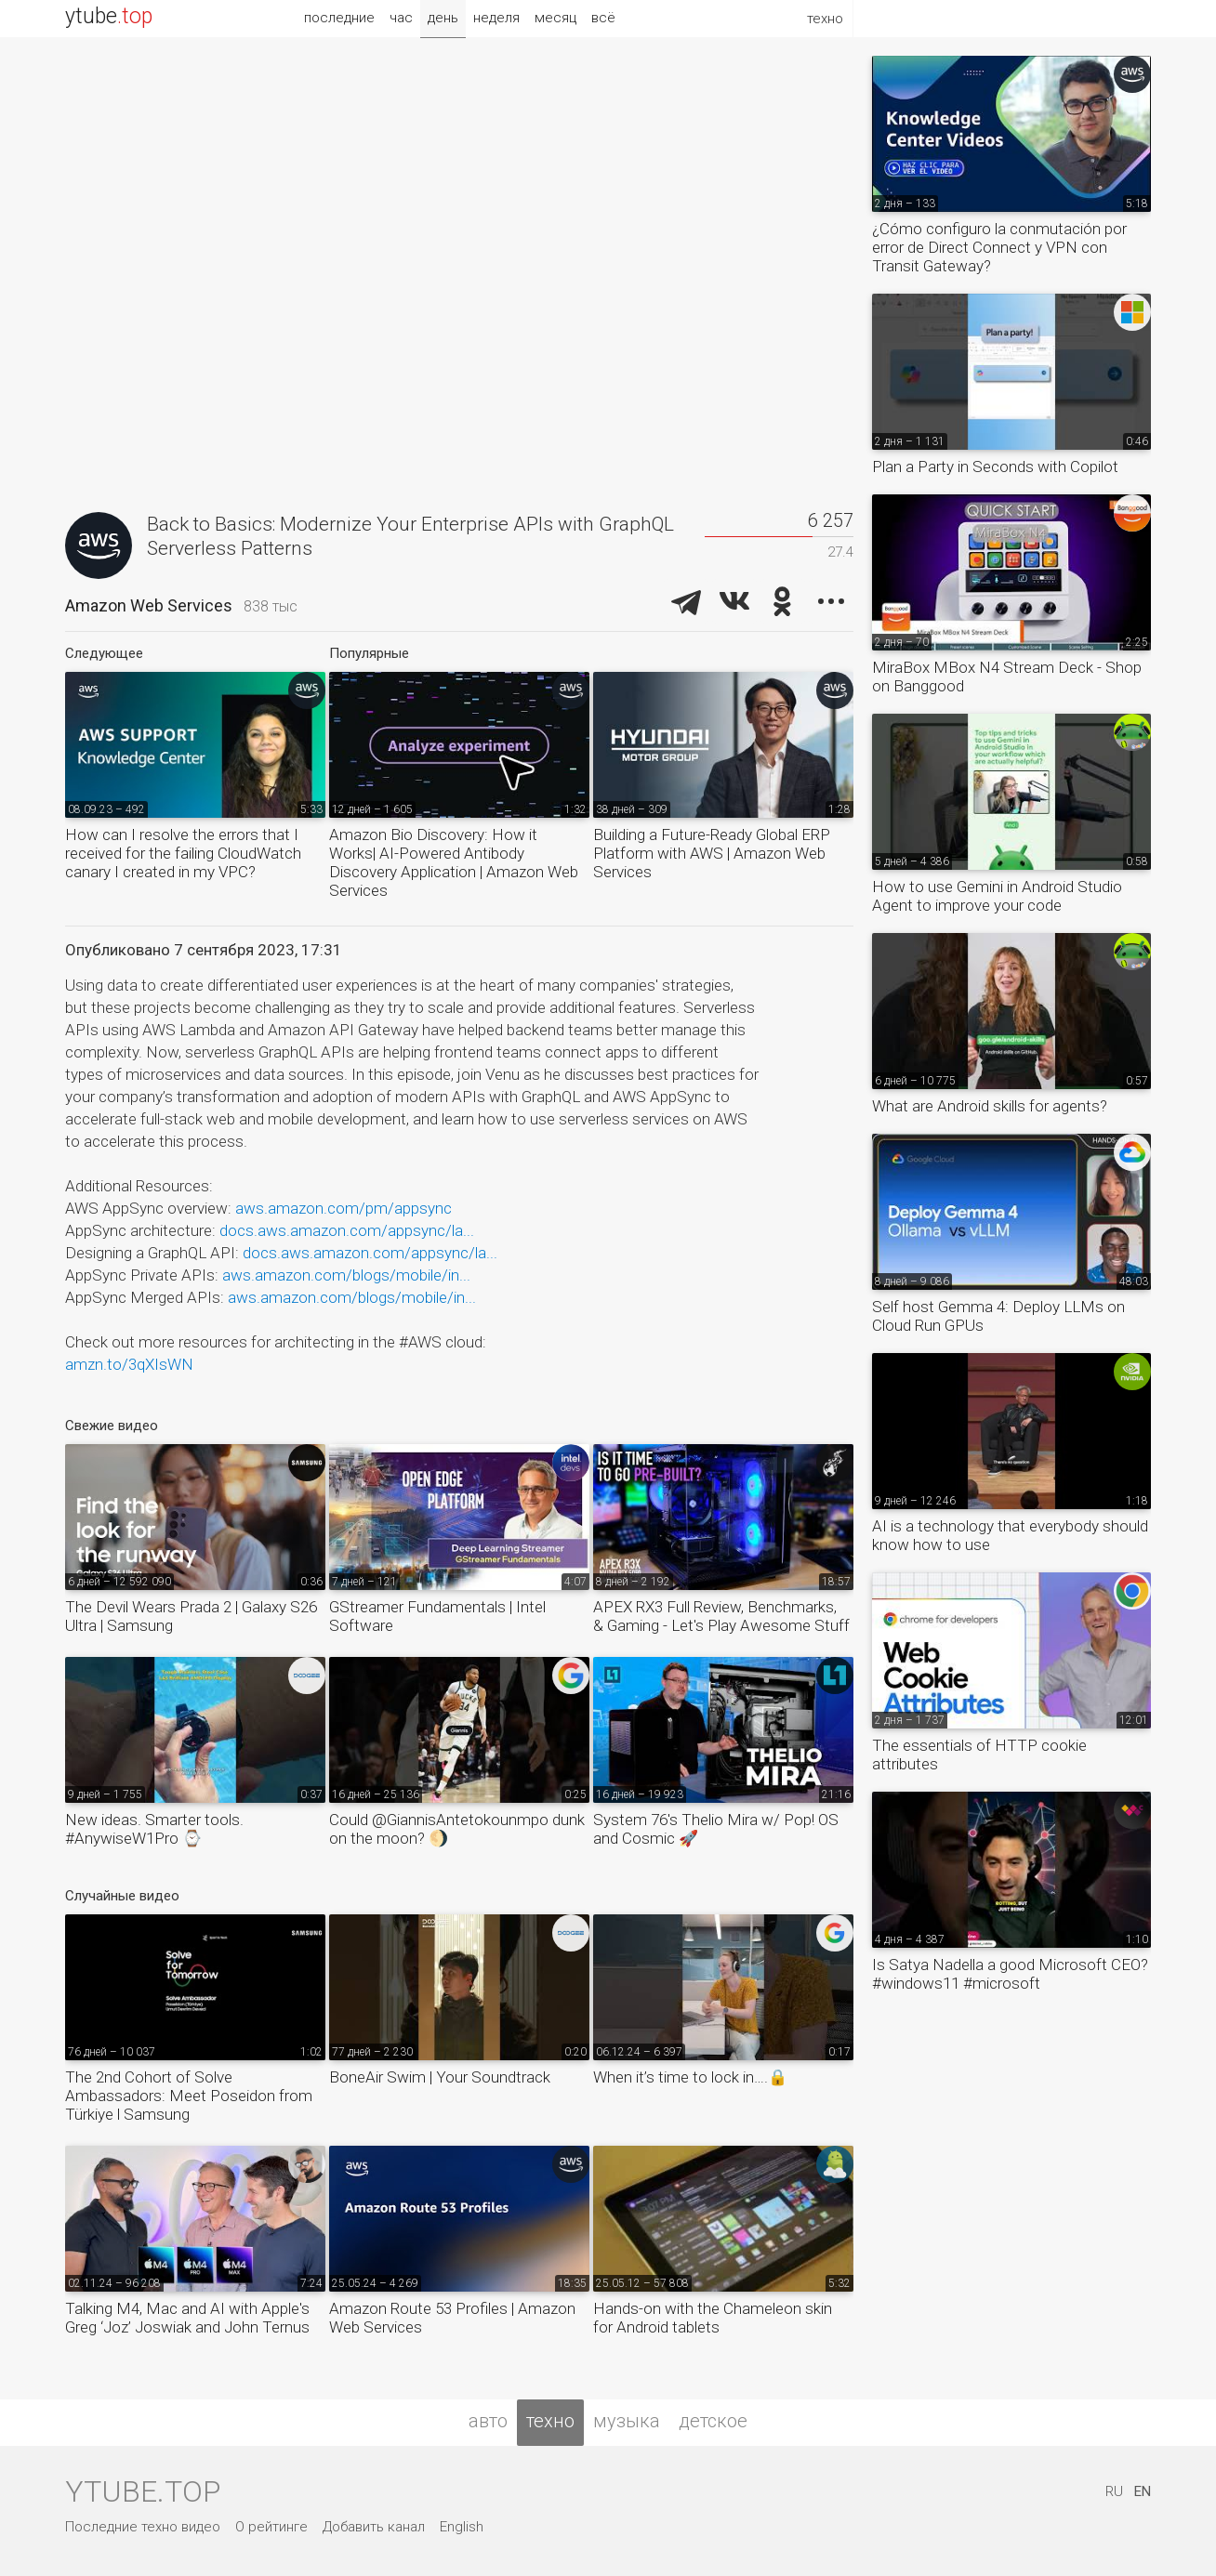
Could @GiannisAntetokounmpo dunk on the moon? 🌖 (457, 1828)
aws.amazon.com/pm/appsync (343, 1208)
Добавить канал (374, 2526)
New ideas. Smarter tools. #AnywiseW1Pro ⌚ (154, 1828)
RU (1114, 2491)
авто (488, 2421)
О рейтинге (271, 2526)
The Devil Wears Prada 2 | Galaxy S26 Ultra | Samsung (191, 1616)
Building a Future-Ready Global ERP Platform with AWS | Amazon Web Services (711, 853)
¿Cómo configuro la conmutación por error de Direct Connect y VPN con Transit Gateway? (999, 247)
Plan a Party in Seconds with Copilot (995, 466)
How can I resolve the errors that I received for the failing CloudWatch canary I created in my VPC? (183, 853)
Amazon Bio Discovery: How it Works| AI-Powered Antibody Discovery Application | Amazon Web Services (453, 862)
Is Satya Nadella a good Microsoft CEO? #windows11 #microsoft (1010, 1973)
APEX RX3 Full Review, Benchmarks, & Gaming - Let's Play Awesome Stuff (721, 1616)
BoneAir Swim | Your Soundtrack (439, 2077)
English (461, 2526)
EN (1142, 2491)
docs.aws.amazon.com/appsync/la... (346, 1230)
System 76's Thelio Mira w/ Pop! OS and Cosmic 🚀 (716, 1828)
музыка (626, 2421)
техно (550, 2421)
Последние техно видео (142, 2526)
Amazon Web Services (148, 605)
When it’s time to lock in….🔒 (690, 2077)
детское (713, 2421)
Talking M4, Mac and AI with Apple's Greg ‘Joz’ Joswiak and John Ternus (187, 2317)
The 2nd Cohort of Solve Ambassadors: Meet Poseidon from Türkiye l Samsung (188, 2095)
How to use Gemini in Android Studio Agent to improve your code (997, 895)
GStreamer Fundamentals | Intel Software (437, 1616)
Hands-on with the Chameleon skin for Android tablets (712, 2317)
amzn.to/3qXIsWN (129, 1364)
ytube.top (142, 2491)
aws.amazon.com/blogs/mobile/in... (346, 1275)
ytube (108, 16)
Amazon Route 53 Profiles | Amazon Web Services (452, 2317)
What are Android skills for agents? (989, 1106)
